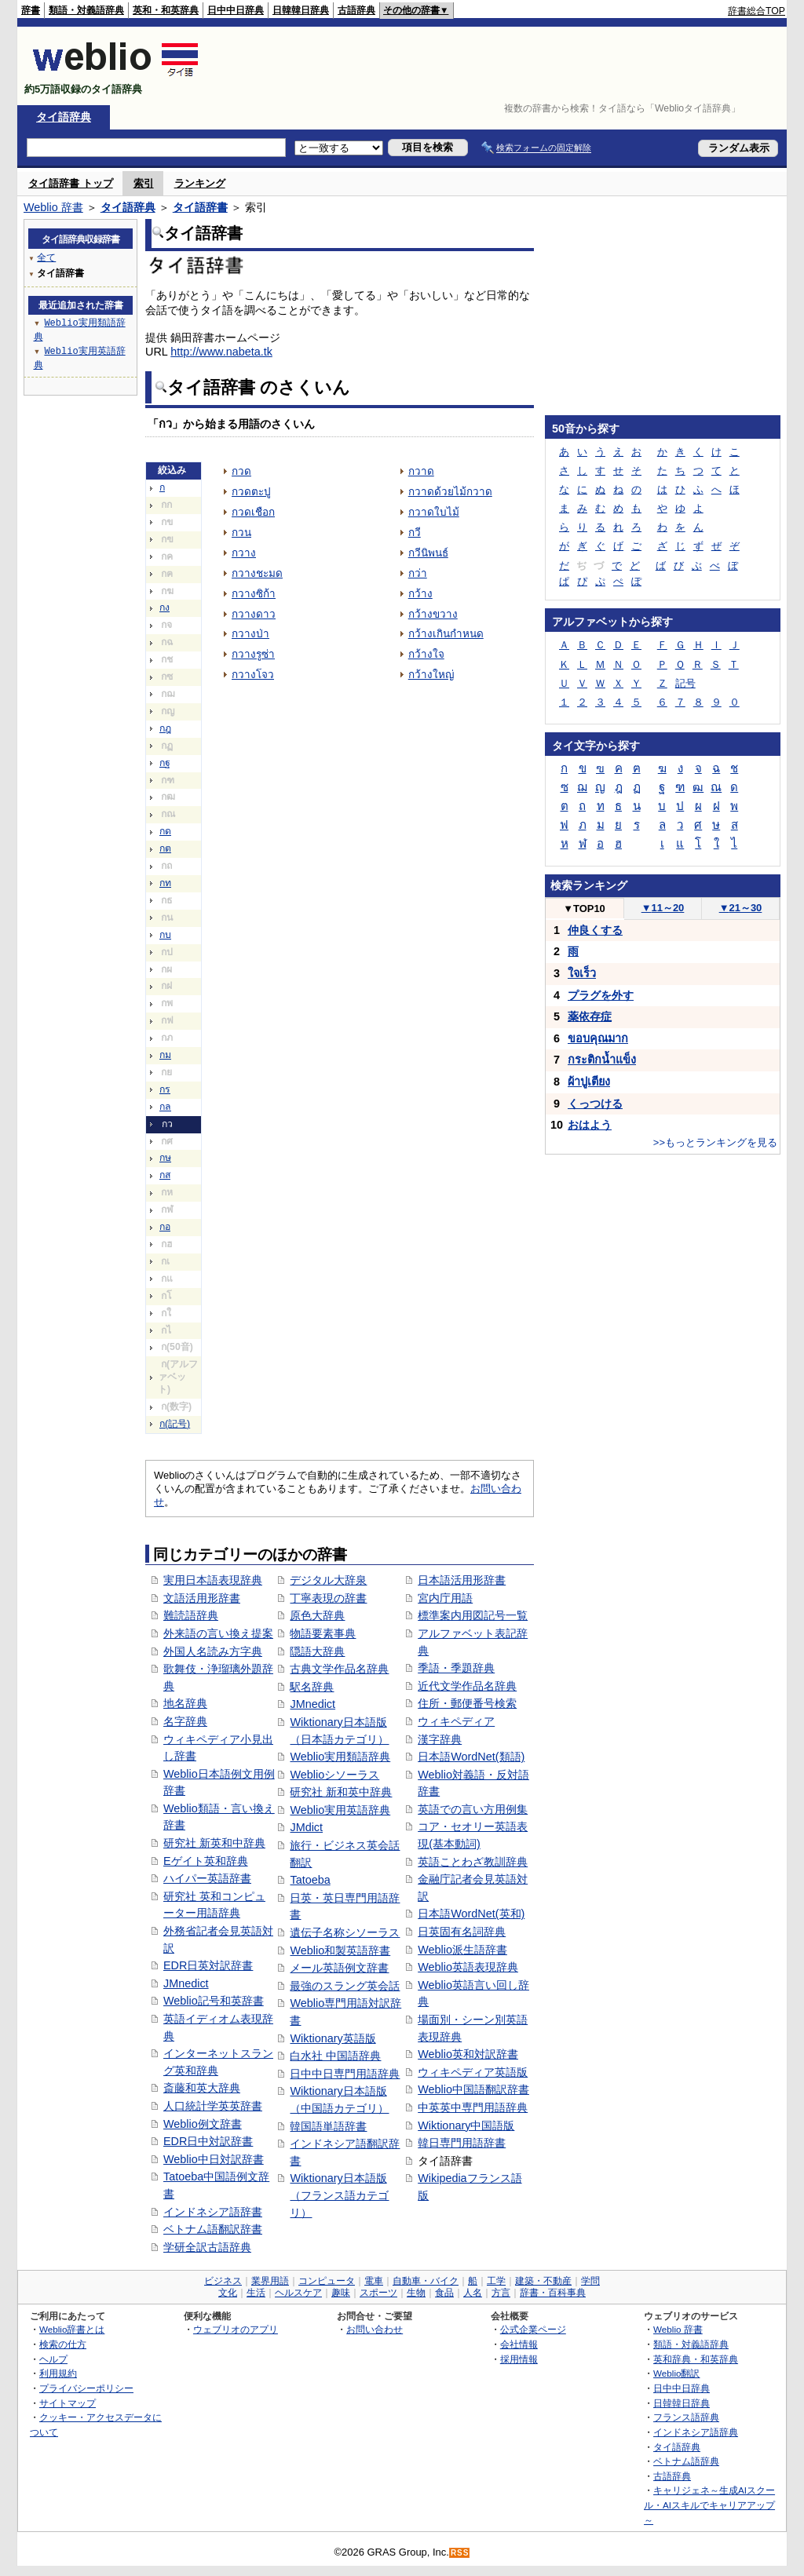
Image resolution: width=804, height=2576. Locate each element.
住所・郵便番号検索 (467, 1703)
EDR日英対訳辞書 (208, 1965)
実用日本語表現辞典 (212, 1580)
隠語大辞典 (317, 1651)
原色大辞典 (317, 1615)
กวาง (244, 553)
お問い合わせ (374, 2329)
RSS (460, 2553)
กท (165, 883)
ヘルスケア (298, 2292)
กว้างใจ (426, 654)
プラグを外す (601, 995)
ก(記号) (174, 1423)
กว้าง (420, 594)
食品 (444, 2292)
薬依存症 (590, 1016)
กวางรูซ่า (253, 654)
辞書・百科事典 (553, 2292)
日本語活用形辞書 (462, 1580)
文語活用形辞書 (201, 1598)
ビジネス (223, 2281)
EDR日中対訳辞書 (208, 2141)
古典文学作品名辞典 (339, 1668)
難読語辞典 (190, 1615)
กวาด (421, 471)
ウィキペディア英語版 (473, 2072)
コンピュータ (326, 2281)
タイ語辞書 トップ (70, 183)
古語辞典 (356, 10)
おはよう (590, 1124)
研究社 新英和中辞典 (214, 1843)
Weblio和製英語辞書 (340, 1950)
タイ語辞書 (200, 207)
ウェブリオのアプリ (235, 2329)
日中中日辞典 (235, 10)
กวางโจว (253, 674)
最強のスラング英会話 (345, 1985)
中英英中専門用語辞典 (473, 2107)
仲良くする (595, 930)
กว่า (417, 573)
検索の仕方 (62, 2344)
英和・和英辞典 (166, 10)
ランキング (199, 183)
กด (165, 831)
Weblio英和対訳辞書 (468, 2054)
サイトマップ (67, 2403)
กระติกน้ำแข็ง (602, 1059)
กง (164, 607)
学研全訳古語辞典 (207, 2247)
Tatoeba (310, 1880)
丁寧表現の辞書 (328, 1598)
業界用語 (270, 2281)
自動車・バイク (426, 2281)
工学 (496, 2281)
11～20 (663, 908)
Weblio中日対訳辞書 (213, 2159)
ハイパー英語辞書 (207, 1878)
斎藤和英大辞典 (201, 2088)
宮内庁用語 (445, 1598)
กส (164, 1174)
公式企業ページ (533, 2329)
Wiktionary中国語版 (466, 2125)
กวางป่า (250, 634)
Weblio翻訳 (676, 2373)
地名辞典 (185, 1703)
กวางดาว (254, 614)
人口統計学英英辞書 (212, 2106)
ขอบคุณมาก (598, 1038)
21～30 (740, 908)
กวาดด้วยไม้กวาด (450, 492)
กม (165, 1054)
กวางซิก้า (254, 594)
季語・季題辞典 (456, 1668)
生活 (256, 2292)
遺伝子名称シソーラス (345, 1932)
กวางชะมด (257, 573)
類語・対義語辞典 (86, 10)
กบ (165, 934)
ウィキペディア (456, 1721)
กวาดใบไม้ (433, 512)
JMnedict (186, 1983)
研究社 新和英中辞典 (341, 1792)
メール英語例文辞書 (339, 1967)
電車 (373, 2281)
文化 (227, 2292)
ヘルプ (53, 2359)
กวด (241, 471)
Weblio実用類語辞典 (340, 1756)
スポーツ (378, 2292)
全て (46, 257)
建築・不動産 (543, 2281)
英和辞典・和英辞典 (695, 2359)
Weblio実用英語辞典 (340, 1810)
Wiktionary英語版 (332, 2038)
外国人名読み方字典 (212, 1651)
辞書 (30, 10)
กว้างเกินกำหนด (446, 634)
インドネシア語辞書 (212, 2212)
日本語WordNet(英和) (471, 1913)
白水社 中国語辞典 (335, 2055)
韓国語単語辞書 (328, 2126)
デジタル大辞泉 (328, 1580)
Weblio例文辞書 (202, 2124)
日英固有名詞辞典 (462, 1931)
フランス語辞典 (686, 2417)
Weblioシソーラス (334, 1774)
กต (165, 848)
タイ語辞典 (63, 117)
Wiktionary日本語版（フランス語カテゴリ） (339, 2195)
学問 (590, 2281)
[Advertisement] (499, 66)
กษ (165, 1157)
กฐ (164, 762)
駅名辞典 (312, 1686)
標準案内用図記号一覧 (473, 1615)
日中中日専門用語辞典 (345, 2073)
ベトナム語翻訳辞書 (212, 2229)
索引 (143, 183)
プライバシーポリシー (86, 2388)
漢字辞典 (440, 1739)
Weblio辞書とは (71, 2329)
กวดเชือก (253, 512)
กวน (241, 532)
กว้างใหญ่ (431, 674)
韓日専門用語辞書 (462, 2142)
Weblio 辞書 (53, 207)
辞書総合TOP (756, 10)
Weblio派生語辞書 (462, 1949)
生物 (416, 2292)
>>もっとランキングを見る (715, 1142)
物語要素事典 (323, 1633)
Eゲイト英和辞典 (205, 1861)
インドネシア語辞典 (695, 2432)
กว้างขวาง (433, 614)
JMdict (306, 1827)
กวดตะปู (251, 492)
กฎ (165, 728)
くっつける (595, 1103)
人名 (472, 2292)
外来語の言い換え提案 (218, 1633)
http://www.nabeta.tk (221, 351)
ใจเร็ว (582, 973)
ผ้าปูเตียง (589, 1081)
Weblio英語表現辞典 (468, 1967)
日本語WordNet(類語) (471, 1756)
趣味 (340, 2292)
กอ (164, 1226)
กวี (414, 532)
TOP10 (584, 908)
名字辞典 (185, 1721)
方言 (501, 2292)
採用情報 (519, 2359)
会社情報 (519, 2344)
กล (165, 1106)
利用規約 (58, 2373)
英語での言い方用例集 (473, 1809)
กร (164, 1089)
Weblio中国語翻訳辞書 (473, 2089)
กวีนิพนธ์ (428, 553)
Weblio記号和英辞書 (213, 2000)
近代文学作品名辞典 (467, 1686)
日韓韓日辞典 (300, 10)
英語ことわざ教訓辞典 (473, 1861)
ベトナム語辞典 (686, 2461)
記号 (685, 683)
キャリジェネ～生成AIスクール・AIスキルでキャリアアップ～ (709, 2504)
